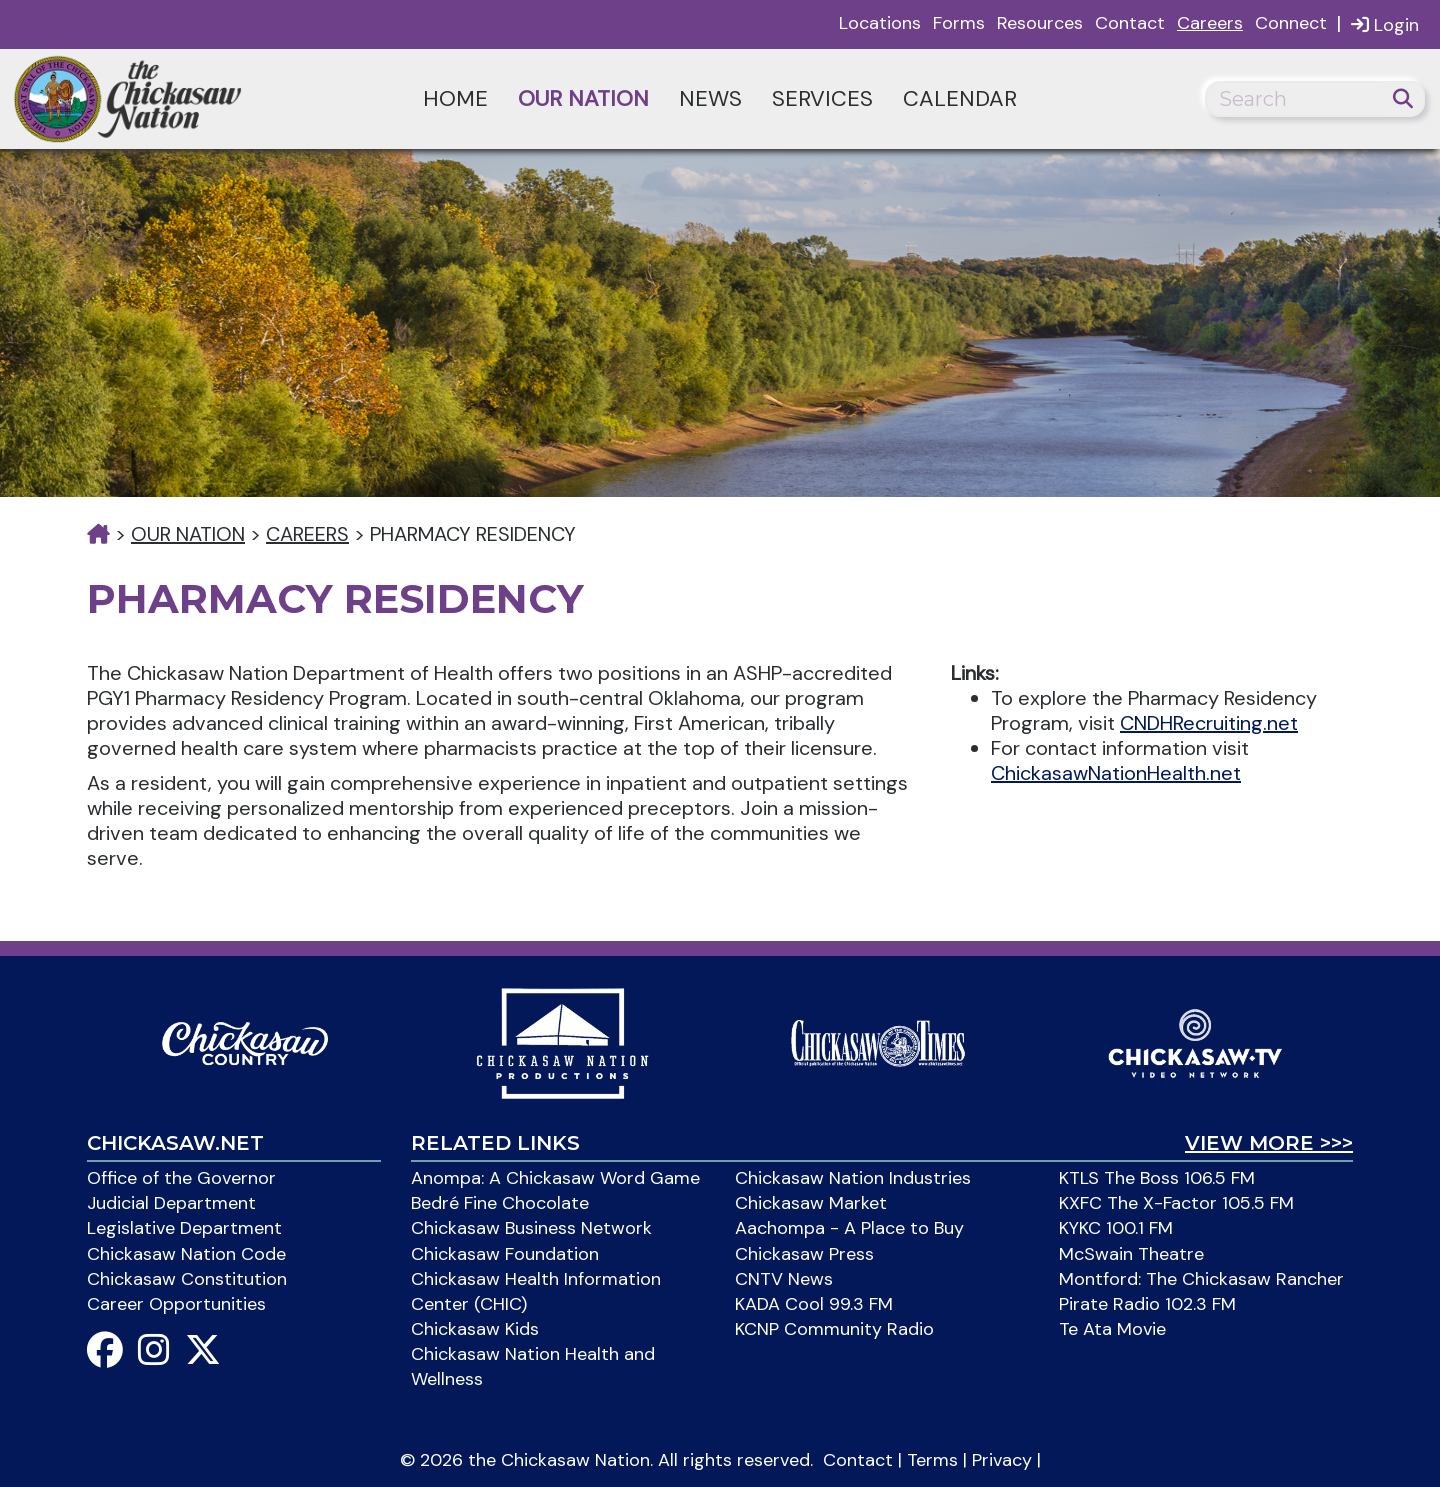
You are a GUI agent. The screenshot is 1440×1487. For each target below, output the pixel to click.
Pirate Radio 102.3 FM (1147, 1304)
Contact (1130, 23)
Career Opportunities (176, 1304)
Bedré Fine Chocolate (500, 1203)
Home (455, 98)
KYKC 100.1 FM (1116, 1228)
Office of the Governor (181, 1178)
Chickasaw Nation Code (186, 1254)
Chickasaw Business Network (531, 1228)
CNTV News (784, 1279)
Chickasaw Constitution (187, 1279)
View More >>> (1269, 1143)
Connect (1291, 23)
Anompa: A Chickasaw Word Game (555, 1178)
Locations (880, 23)
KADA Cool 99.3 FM (814, 1304)
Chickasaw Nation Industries (853, 1178)
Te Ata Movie (1112, 1329)
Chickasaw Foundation (505, 1254)
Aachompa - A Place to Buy (849, 1228)
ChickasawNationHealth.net (1116, 773)
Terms (932, 1460)
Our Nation (583, 98)
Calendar (960, 98)
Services (822, 98)
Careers (1210, 23)
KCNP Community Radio (834, 1329)
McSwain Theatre (1131, 1254)
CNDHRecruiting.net (1209, 723)
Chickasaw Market (811, 1203)
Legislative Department (184, 1228)
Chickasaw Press (804, 1254)
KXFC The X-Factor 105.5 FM (1176, 1203)
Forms (959, 23)
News (710, 98)
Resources (1040, 23)
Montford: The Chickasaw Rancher (1201, 1279)
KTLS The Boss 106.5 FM (1157, 1178)
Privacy (1002, 1460)
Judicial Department (171, 1203)
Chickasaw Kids (475, 1329)
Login (1385, 24)
